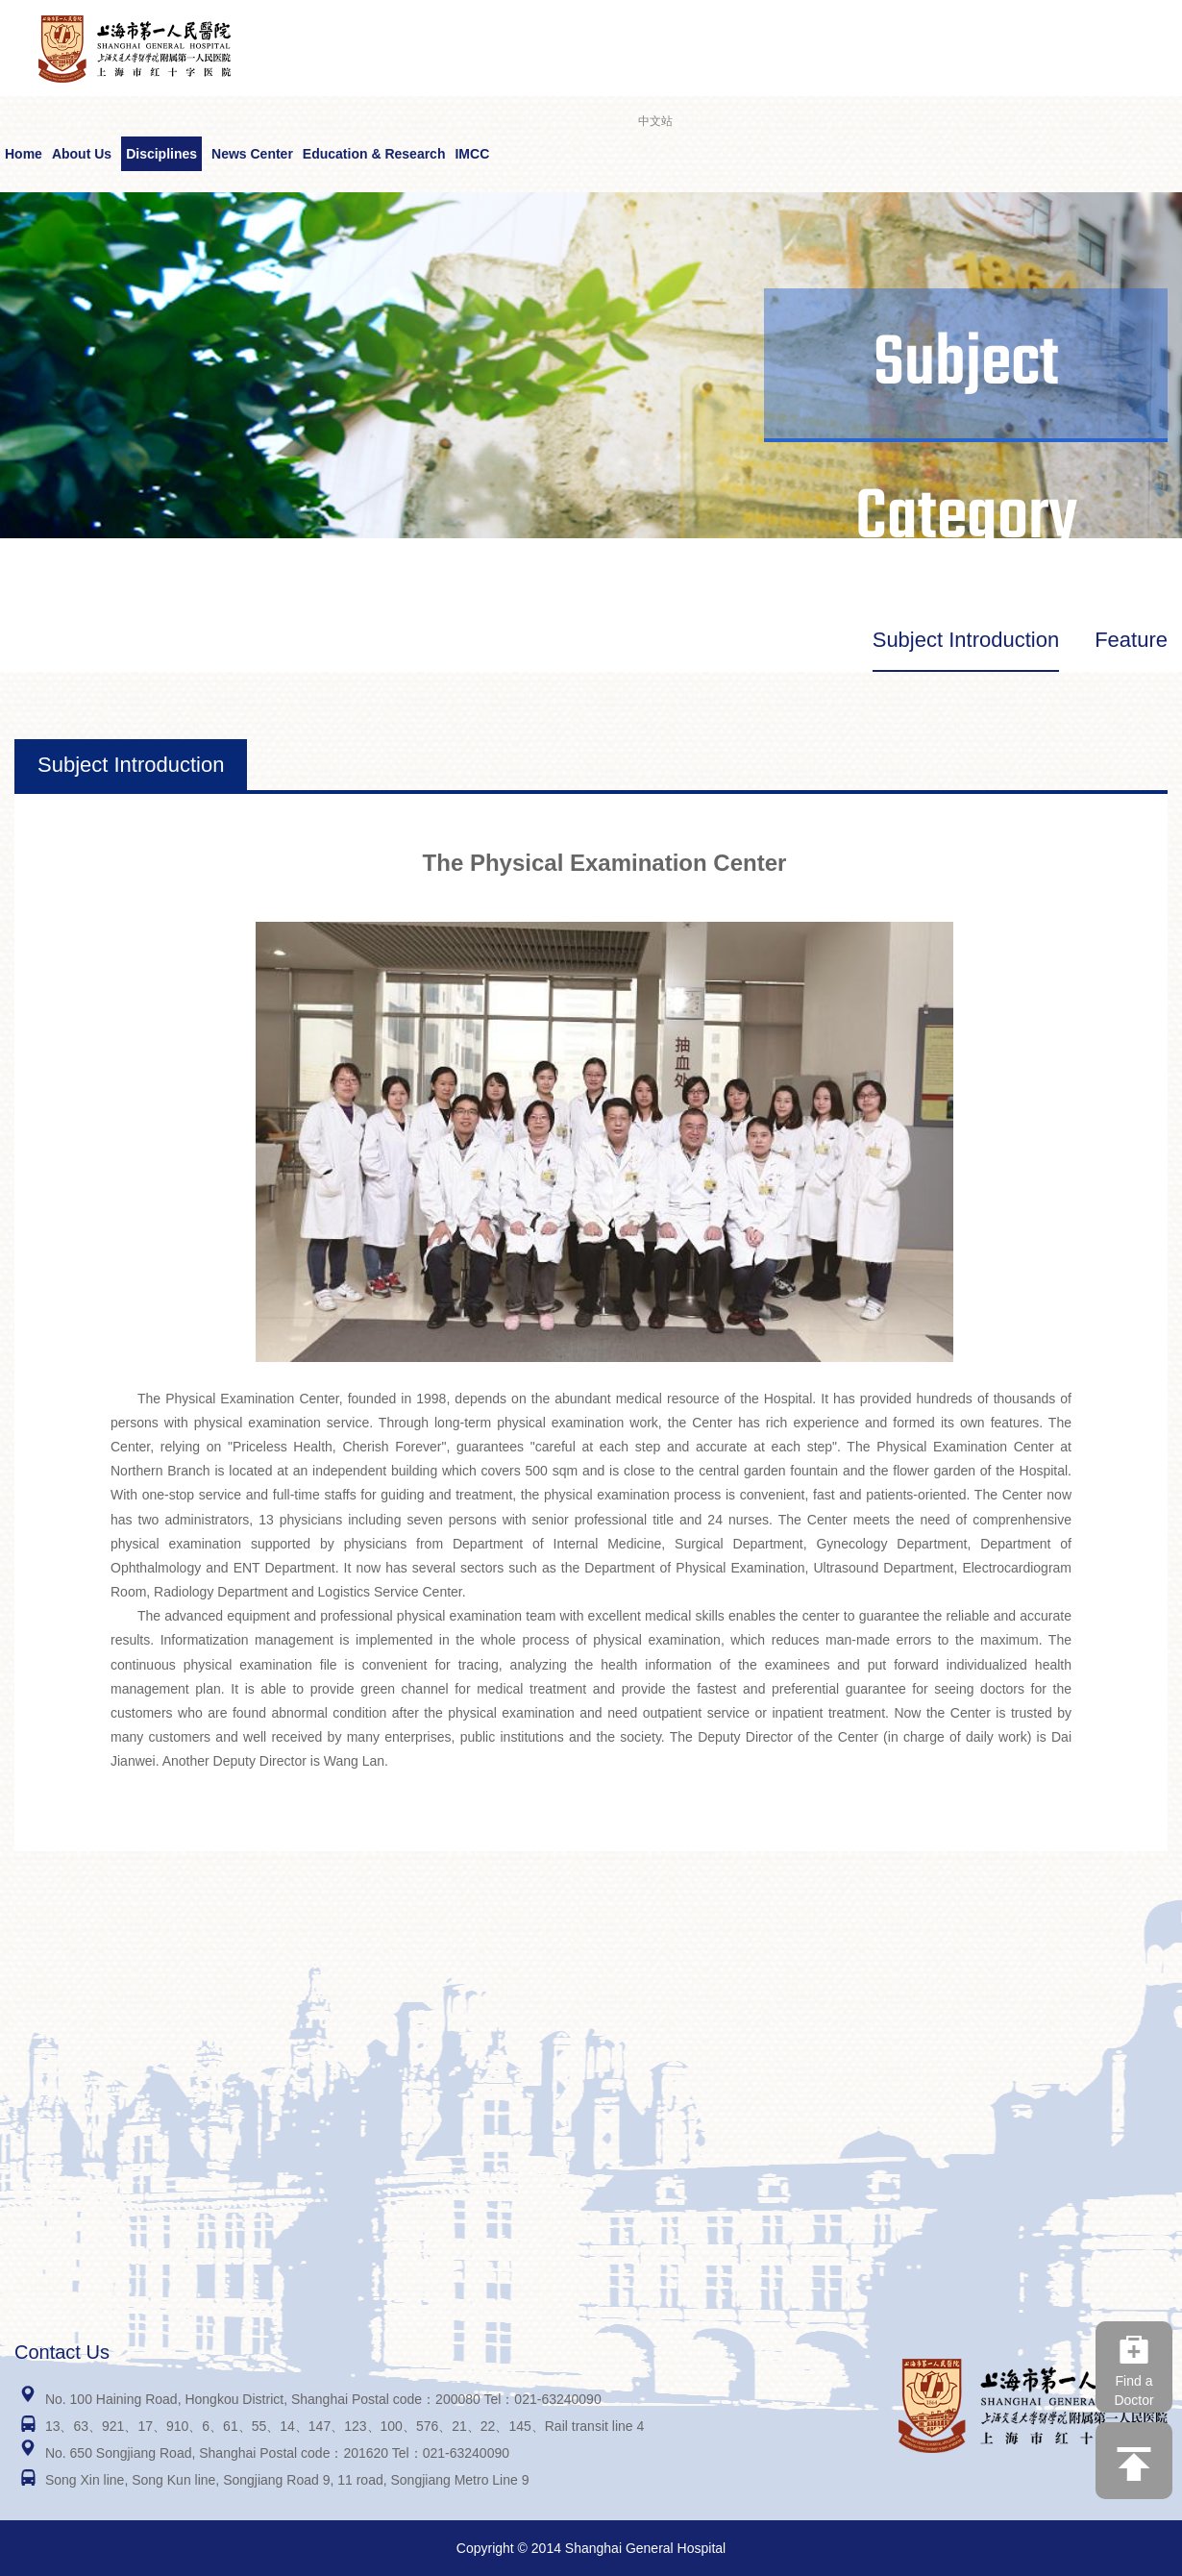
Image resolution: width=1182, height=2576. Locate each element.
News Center (252, 153)
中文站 (655, 121)
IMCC (472, 153)
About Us (81, 153)
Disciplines (161, 153)
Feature (1131, 640)
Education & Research (374, 153)
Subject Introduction (966, 640)
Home (23, 153)
